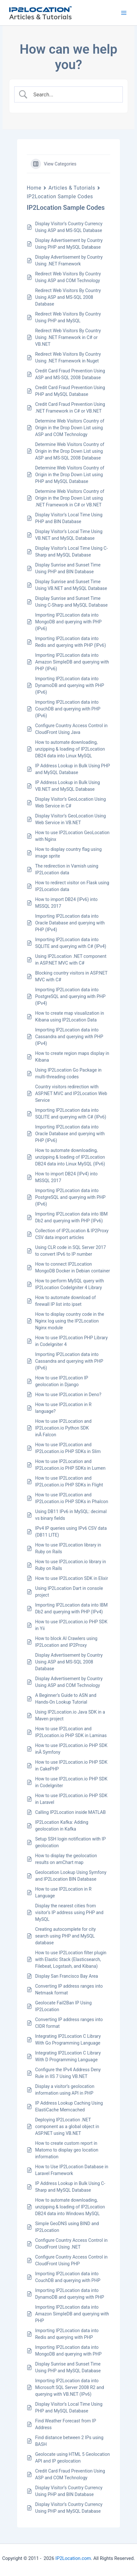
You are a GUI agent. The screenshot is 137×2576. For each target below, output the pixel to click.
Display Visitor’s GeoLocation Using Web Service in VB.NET (70, 819)
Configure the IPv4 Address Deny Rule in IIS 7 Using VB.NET (68, 2073)
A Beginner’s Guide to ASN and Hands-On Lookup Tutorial (65, 1699)
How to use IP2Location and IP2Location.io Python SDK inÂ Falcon (63, 1428)
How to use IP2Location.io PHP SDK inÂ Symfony (71, 1749)
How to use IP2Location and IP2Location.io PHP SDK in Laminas (71, 1732)
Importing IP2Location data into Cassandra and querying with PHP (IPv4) (69, 1036)
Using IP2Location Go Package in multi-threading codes (68, 1073)
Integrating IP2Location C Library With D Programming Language (68, 2056)
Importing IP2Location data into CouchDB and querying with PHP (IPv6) (67, 709)
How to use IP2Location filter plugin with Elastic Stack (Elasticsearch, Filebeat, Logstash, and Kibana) (70, 1959)
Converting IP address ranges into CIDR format (69, 2023)
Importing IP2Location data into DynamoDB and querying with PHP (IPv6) (69, 685)
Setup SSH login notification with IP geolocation (70, 1842)
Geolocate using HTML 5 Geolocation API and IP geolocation (72, 2458)
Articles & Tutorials (71, 188)
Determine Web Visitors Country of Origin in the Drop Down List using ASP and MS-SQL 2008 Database (69, 451)
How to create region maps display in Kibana (72, 1057)
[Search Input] (73, 94)
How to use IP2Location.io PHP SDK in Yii (71, 1625)
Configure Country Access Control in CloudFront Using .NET (71, 2244)
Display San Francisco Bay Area (66, 1976)
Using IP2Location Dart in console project (69, 1592)
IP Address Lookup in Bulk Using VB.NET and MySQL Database (67, 786)
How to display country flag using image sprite (68, 853)
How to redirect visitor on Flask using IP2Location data (72, 886)
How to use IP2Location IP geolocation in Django (61, 1381)
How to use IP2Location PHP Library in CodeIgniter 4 (71, 1341)
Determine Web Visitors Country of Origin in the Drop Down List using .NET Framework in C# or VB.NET (69, 498)
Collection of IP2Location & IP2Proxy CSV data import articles (72, 1234)
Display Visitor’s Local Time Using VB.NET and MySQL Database (69, 535)
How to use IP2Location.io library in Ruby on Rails (70, 1565)
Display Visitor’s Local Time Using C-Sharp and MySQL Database (71, 551)
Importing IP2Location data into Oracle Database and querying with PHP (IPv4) (70, 923)
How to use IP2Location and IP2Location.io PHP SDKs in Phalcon (71, 1498)
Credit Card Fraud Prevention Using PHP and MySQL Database (70, 391)
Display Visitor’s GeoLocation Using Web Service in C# (70, 802)
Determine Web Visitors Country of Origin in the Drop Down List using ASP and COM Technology (69, 427)
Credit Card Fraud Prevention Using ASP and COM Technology (70, 2474)
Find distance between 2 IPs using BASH (69, 2441)
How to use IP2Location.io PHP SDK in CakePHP (71, 1765)
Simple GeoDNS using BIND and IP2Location (67, 2227)
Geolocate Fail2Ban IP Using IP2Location (63, 2006)
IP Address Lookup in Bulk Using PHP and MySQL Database (72, 769)
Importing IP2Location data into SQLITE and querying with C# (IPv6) (70, 1113)
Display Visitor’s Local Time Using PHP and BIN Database (69, 518)
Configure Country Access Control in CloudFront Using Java (71, 729)
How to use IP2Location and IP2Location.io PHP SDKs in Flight (69, 1481)
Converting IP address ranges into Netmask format (69, 1989)
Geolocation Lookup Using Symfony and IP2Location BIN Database (70, 1876)
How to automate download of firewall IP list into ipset (65, 1301)
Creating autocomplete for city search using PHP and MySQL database (65, 1936)
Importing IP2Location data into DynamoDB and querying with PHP (69, 2294)
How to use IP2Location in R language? (63, 1408)
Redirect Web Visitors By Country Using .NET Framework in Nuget (68, 357)
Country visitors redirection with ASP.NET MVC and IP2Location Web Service (71, 1093)
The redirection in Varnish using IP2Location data (66, 869)
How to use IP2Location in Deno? (68, 1394)
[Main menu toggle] (124, 13)
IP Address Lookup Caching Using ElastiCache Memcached (69, 2106)
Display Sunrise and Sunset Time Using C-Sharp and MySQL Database (71, 602)
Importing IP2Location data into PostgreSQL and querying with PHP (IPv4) (70, 996)
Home (34, 188)
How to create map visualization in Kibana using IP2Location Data (69, 1016)
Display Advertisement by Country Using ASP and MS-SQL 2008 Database (69, 1662)
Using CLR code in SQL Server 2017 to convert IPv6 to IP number (70, 1251)
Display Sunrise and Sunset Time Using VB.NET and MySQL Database (71, 585)
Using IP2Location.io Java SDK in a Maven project (70, 1715)
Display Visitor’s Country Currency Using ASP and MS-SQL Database (69, 227)
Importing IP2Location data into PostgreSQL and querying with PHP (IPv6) (70, 1197)
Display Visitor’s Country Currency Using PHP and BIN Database (69, 2491)
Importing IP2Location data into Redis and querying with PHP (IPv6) (70, 642)
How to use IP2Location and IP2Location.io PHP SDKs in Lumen (70, 1465)
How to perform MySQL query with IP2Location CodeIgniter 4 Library (69, 1284)
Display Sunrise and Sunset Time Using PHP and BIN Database (68, 568)
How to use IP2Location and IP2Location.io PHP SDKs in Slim (68, 1448)
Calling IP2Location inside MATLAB (70, 1812)
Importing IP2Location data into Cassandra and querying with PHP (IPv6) (69, 1361)
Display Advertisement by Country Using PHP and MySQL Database (69, 244)
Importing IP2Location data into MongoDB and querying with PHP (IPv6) (68, 621)
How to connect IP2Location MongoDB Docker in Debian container (72, 1267)
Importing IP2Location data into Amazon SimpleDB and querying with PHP (72, 2313)
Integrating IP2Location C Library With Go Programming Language (68, 2040)
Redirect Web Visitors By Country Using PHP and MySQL (68, 317)
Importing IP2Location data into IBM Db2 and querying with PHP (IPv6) (71, 1217)
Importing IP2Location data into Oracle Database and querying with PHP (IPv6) (70, 1133)
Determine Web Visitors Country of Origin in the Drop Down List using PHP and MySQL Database (69, 474)
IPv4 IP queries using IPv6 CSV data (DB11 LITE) (71, 1532)
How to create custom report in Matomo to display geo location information (66, 2150)
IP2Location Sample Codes (60, 196)
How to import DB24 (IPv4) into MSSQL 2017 (66, 1177)
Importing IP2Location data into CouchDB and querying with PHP (67, 2277)
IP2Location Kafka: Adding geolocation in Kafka (61, 1826)
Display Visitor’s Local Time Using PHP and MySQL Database (69, 2407)
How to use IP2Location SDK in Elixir (71, 1578)
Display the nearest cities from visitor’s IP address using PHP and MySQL (69, 1912)
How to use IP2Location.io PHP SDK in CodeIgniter (71, 1782)
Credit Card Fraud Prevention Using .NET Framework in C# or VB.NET (70, 408)
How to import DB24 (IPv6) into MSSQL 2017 (66, 903)
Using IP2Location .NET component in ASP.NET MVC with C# (70, 960)
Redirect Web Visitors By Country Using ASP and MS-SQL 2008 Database (68, 297)
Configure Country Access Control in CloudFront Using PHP (71, 2260)
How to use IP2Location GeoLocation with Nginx (72, 836)
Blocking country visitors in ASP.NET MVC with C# (71, 976)
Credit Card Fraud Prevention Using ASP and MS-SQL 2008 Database (70, 374)
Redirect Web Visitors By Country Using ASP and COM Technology (68, 277)
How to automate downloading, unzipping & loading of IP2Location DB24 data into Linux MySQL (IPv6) (70, 1157)
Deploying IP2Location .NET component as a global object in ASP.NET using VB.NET (67, 2126)
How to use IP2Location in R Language (63, 1892)
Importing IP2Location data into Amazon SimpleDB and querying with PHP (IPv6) (72, 662)
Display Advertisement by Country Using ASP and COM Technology (69, 1682)
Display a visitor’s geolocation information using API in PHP (64, 2090)
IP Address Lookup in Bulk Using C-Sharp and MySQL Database (70, 2187)
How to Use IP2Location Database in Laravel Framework (71, 2170)
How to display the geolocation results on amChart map (66, 1859)
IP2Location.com (73, 2558)
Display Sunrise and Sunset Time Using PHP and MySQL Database (68, 2367)
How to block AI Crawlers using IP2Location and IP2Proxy (66, 1642)
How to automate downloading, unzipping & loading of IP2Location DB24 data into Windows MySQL (70, 2206)
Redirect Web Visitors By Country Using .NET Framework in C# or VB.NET (68, 337)
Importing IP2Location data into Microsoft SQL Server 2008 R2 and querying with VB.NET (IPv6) (69, 2387)
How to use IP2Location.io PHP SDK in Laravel (71, 1799)
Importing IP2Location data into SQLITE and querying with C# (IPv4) (70, 943)
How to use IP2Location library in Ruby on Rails (68, 1548)
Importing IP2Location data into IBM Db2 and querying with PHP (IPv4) (71, 1608)
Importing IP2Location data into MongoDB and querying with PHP (68, 2351)
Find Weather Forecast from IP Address (65, 2424)
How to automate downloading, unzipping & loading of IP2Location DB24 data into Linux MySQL (70, 749)
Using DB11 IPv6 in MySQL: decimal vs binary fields (71, 1515)
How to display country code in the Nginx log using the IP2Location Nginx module (69, 1321)
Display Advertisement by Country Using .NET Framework (69, 260)
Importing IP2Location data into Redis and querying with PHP (67, 2334)
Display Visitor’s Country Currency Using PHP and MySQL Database (69, 2508)
